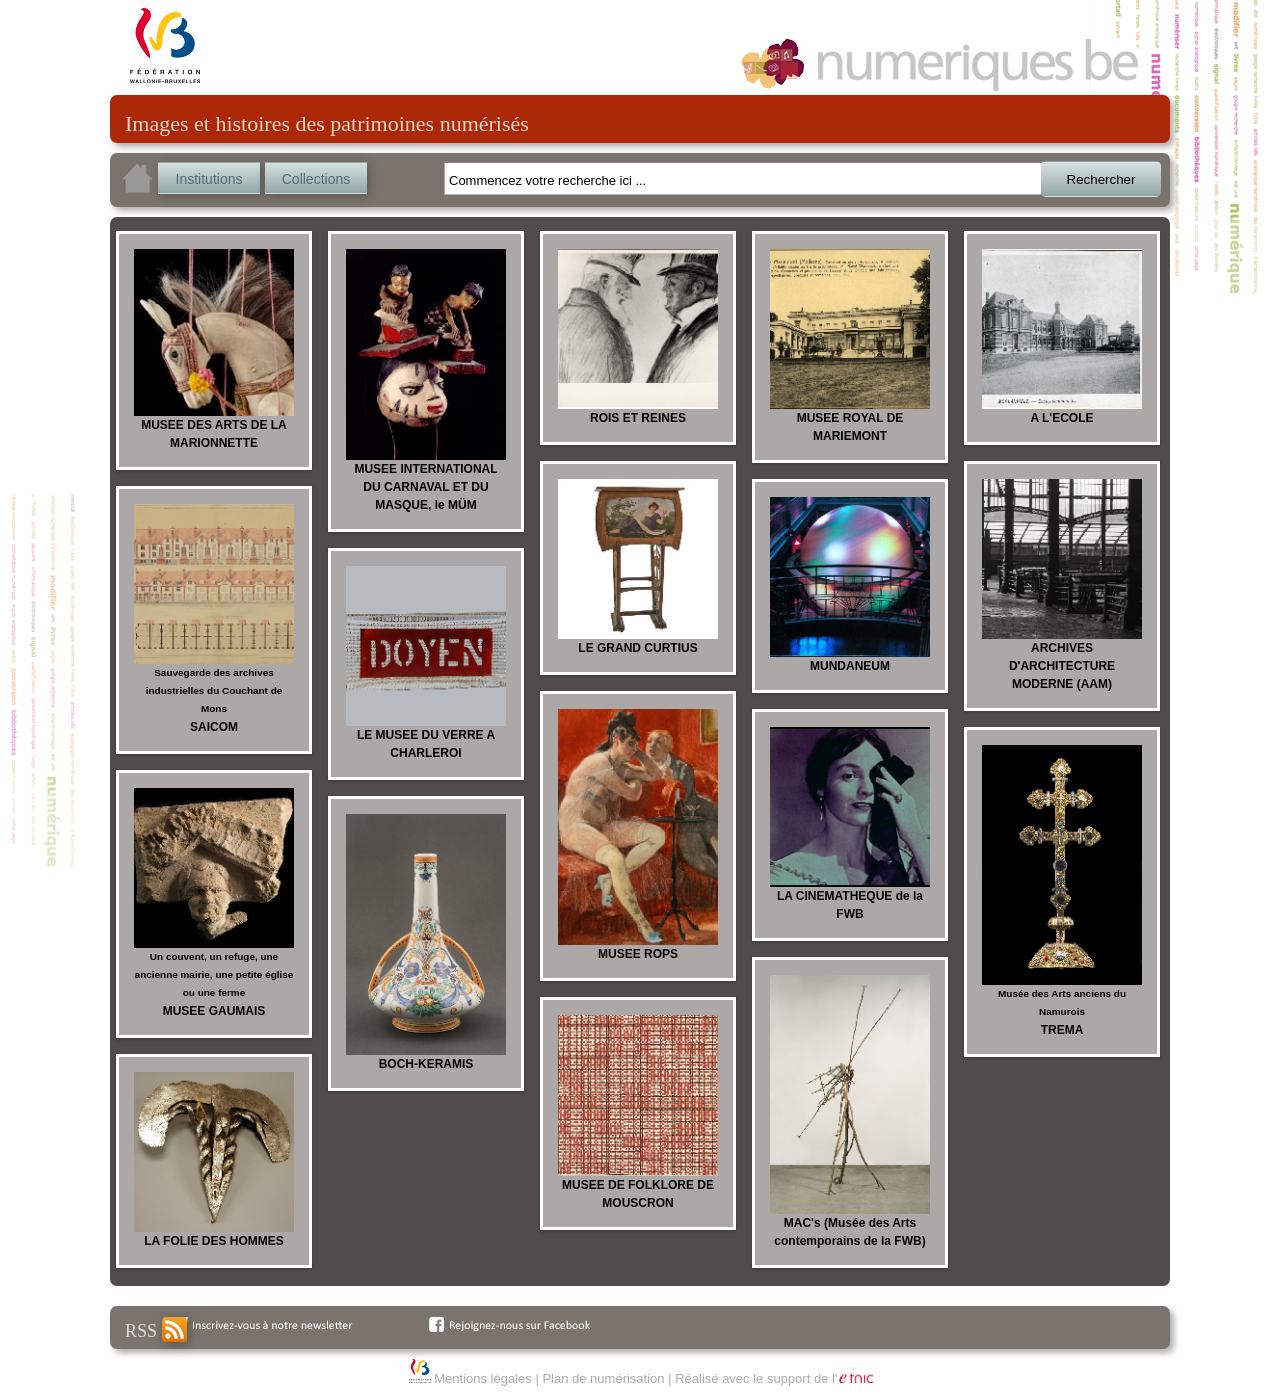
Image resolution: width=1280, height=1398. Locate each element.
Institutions (209, 179)
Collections (316, 179)
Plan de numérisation (603, 1378)
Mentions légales (483, 1378)
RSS (156, 1329)
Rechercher (1101, 179)
